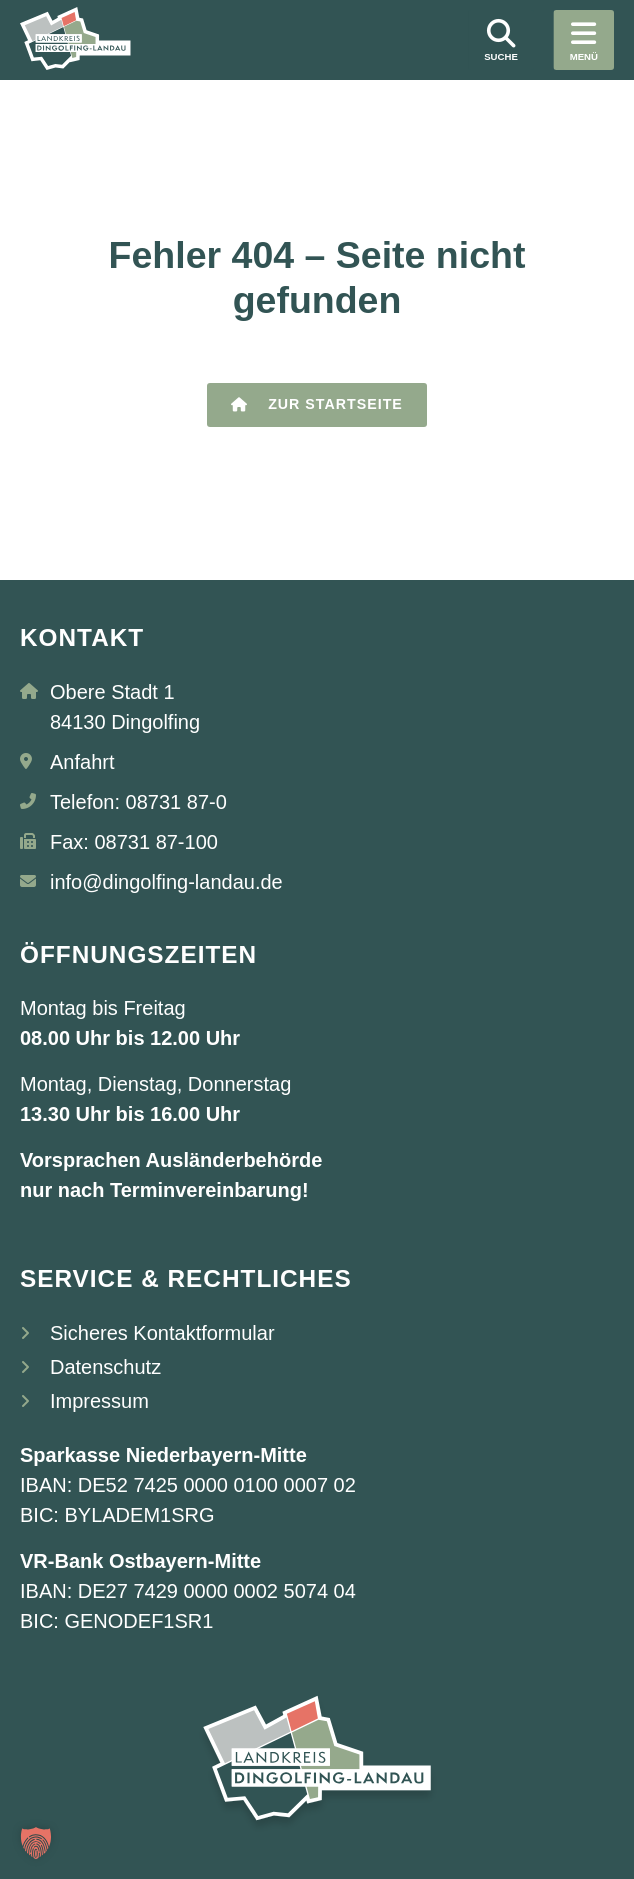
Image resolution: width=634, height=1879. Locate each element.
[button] (36, 1843)
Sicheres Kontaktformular (162, 1333)
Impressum (99, 1401)
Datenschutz (105, 1367)
